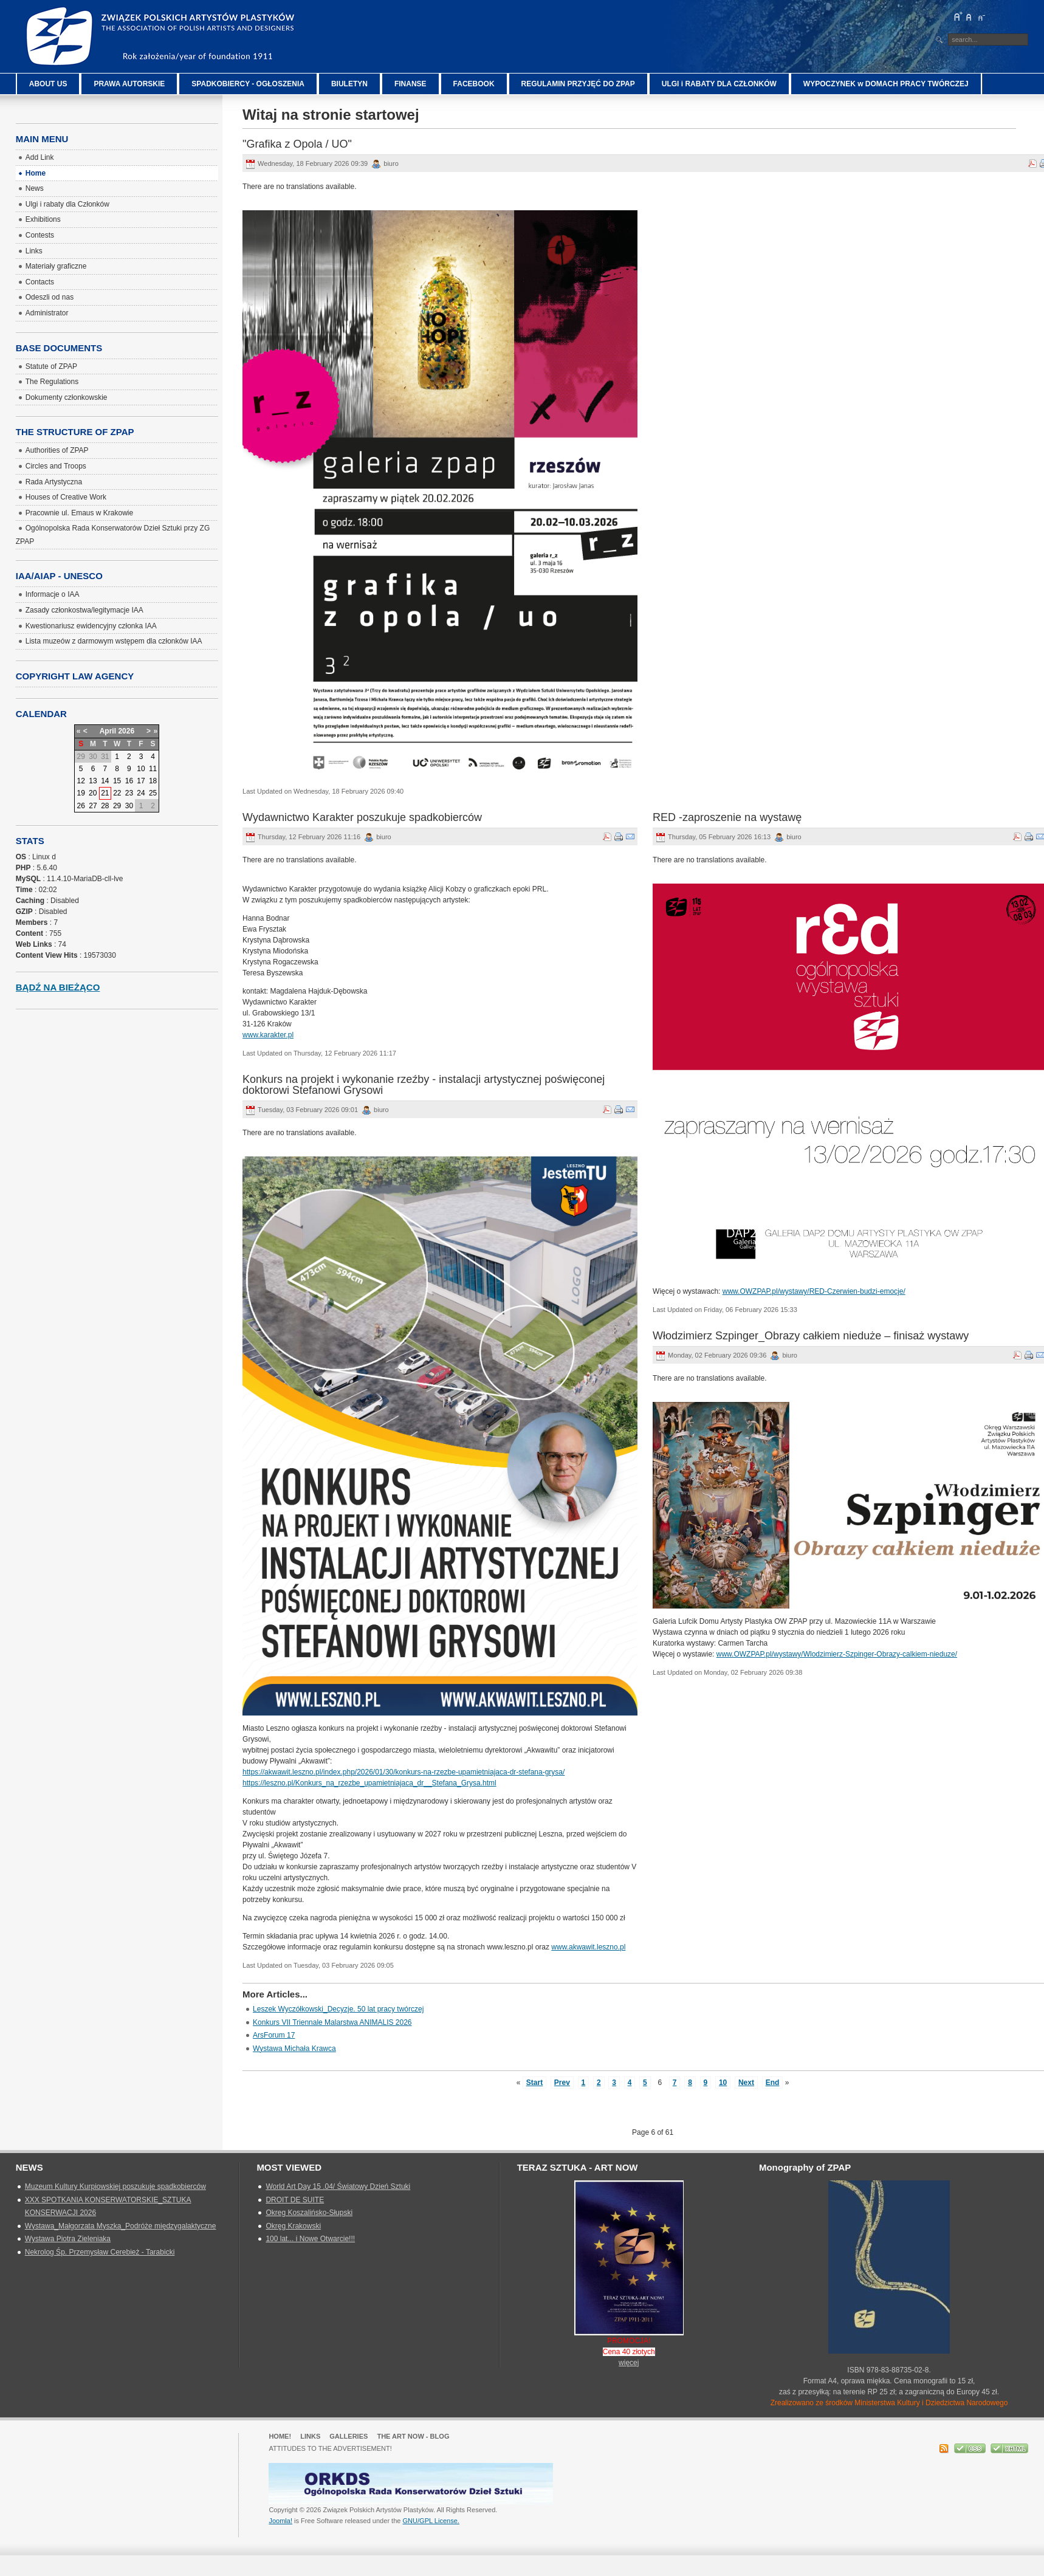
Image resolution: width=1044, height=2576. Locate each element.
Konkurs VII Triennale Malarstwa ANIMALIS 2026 (332, 2022)
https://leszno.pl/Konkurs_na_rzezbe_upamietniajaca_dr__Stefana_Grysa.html (369, 1783)
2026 (126, 731)
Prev (562, 2082)
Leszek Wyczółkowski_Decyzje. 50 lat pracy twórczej (338, 2009)
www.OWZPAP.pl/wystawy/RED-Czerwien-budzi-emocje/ (814, 1291)
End (773, 2082)
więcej (629, 2362)
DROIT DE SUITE (295, 2200)
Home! (280, 2436)
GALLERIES (348, 2436)
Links (310, 2436)
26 (81, 806)
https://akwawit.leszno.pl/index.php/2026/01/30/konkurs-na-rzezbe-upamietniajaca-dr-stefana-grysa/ (403, 1772)
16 (129, 781)
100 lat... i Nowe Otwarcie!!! (310, 2238)
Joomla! (280, 2520)
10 (723, 2082)
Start (534, 2082)
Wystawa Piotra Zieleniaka (68, 2238)
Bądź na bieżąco (58, 987)
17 (141, 781)
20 (93, 793)
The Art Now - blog (413, 2436)
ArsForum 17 (274, 2035)
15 (117, 781)
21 (105, 793)
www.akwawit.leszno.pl (588, 1947)
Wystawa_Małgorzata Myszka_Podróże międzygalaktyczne (120, 2226)
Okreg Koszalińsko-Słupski (309, 2212)
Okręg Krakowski (293, 2226)
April (108, 731)
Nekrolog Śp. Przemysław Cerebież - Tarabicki (100, 2252)
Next (746, 2082)
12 (81, 781)
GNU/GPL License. (431, 2520)
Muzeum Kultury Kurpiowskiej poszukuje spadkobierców (115, 2186)
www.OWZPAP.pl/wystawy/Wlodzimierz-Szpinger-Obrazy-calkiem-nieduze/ (836, 1654)
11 (153, 768)
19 (81, 793)
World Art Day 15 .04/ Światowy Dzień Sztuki (338, 2186)
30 (129, 806)
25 (153, 793)
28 (105, 806)
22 (117, 793)
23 (129, 793)
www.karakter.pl (268, 1035)
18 (153, 781)
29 (117, 806)
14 (105, 781)
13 (93, 781)
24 (141, 793)
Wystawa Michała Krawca (294, 2048)
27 (93, 806)
